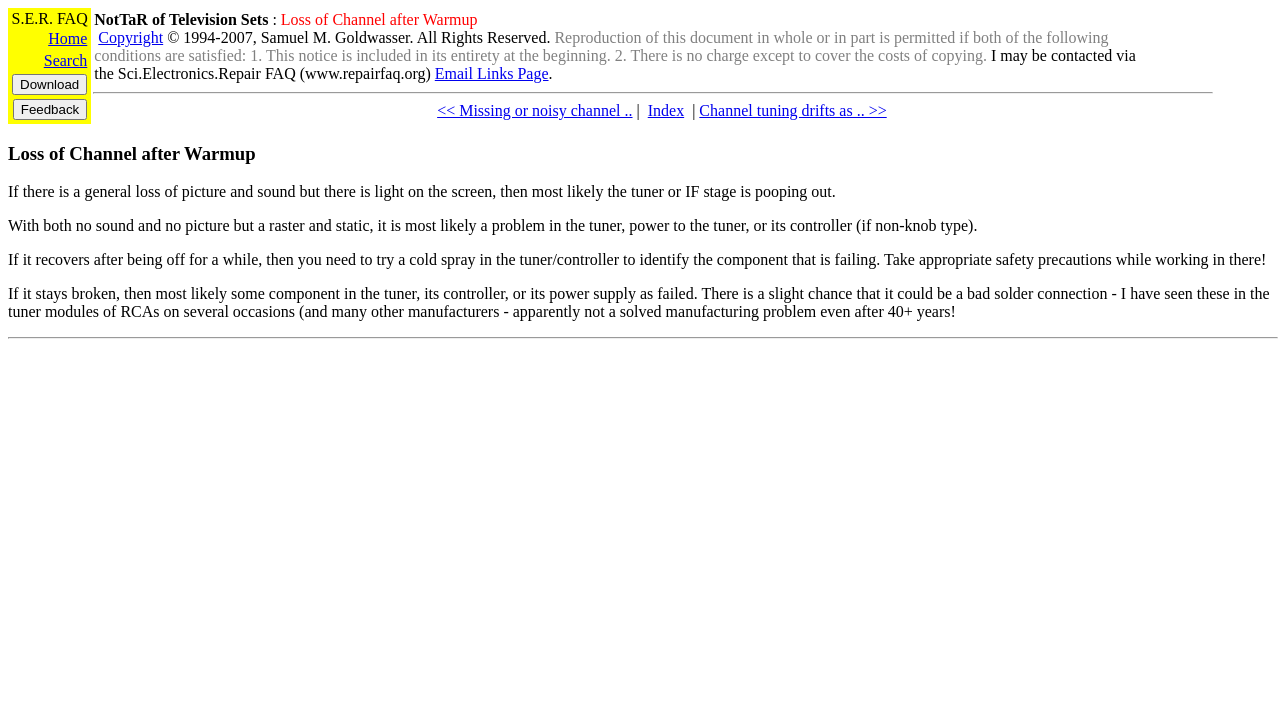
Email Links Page (492, 73)
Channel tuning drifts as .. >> (792, 110)
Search (66, 60)
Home (67, 38)
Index (666, 110)
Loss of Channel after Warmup (132, 153)
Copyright (130, 37)
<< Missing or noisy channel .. (534, 110)
